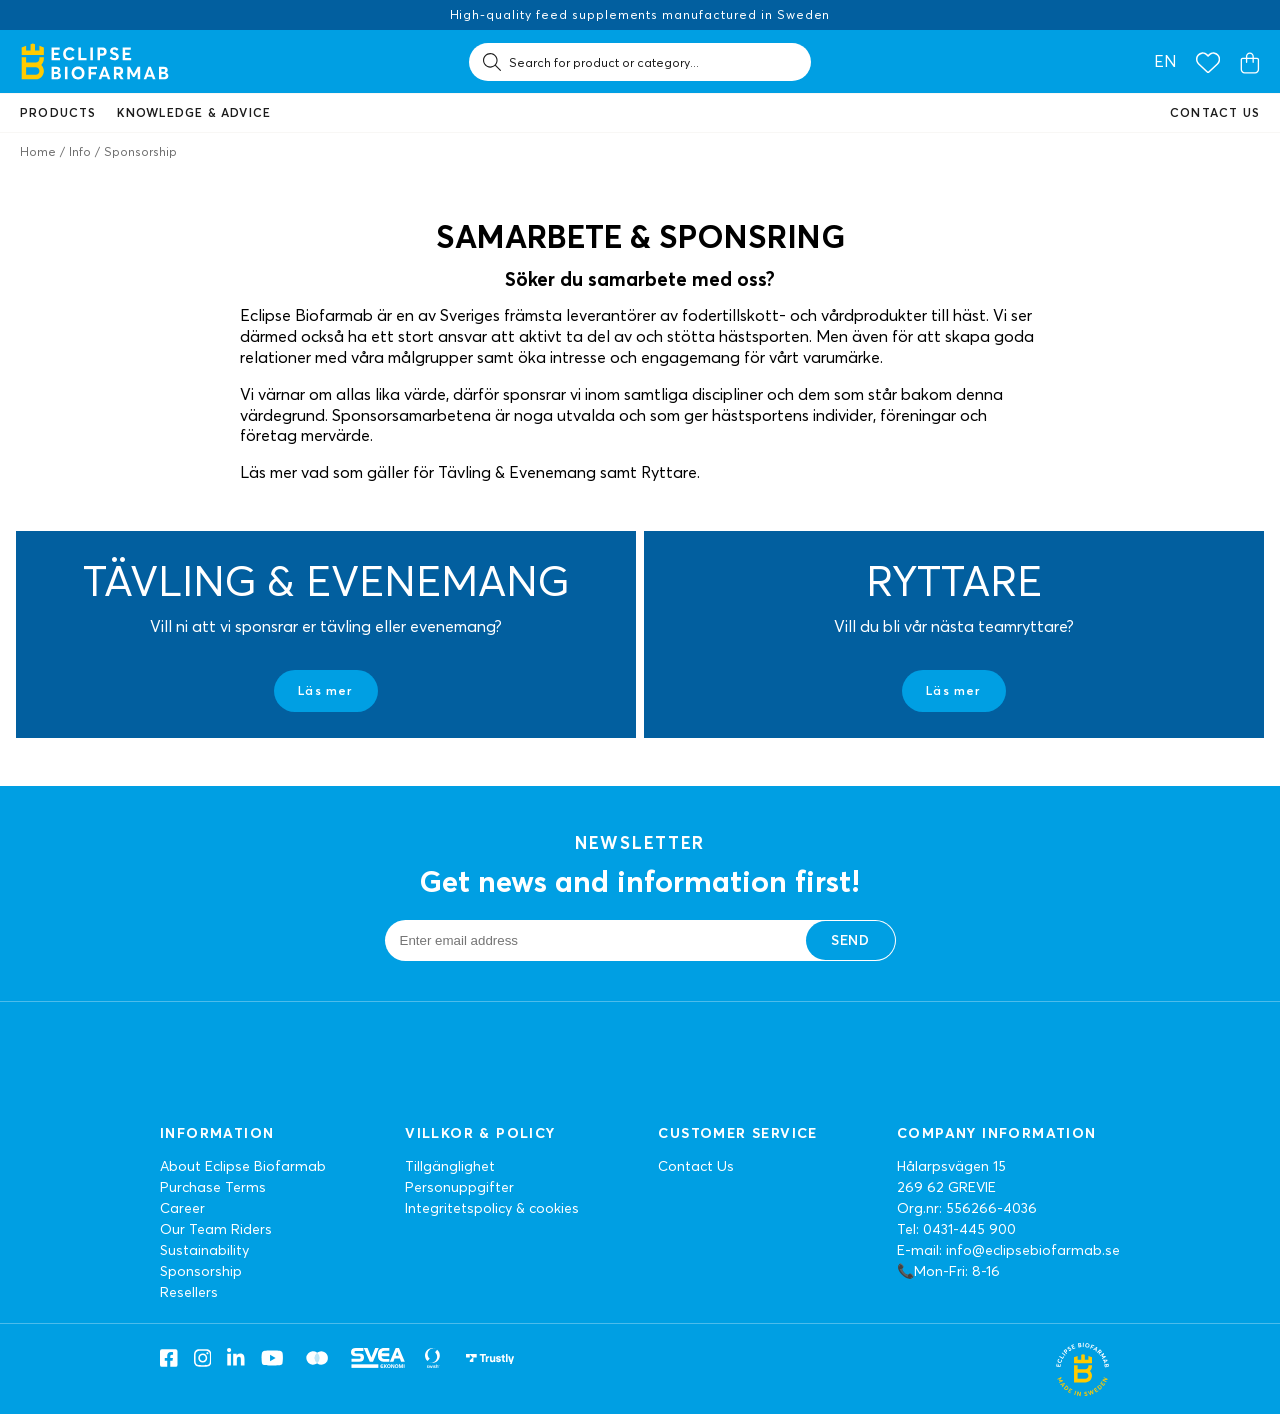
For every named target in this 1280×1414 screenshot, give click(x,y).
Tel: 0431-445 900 (956, 1229)
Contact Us (696, 1166)
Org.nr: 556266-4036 (967, 1208)
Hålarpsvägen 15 (951, 1166)
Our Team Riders (216, 1229)
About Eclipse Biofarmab (243, 1166)
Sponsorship (201, 1271)
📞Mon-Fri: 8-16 (948, 1271)
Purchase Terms (213, 1187)
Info (80, 151)
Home (38, 151)
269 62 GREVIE (946, 1187)
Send (850, 940)
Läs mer (325, 690)
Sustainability (204, 1250)
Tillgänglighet (450, 1166)
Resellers (189, 1292)
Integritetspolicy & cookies (492, 1208)
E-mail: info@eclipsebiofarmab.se (1008, 1250)
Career (182, 1208)
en (1165, 61)
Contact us (1215, 112)
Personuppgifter (459, 1187)
